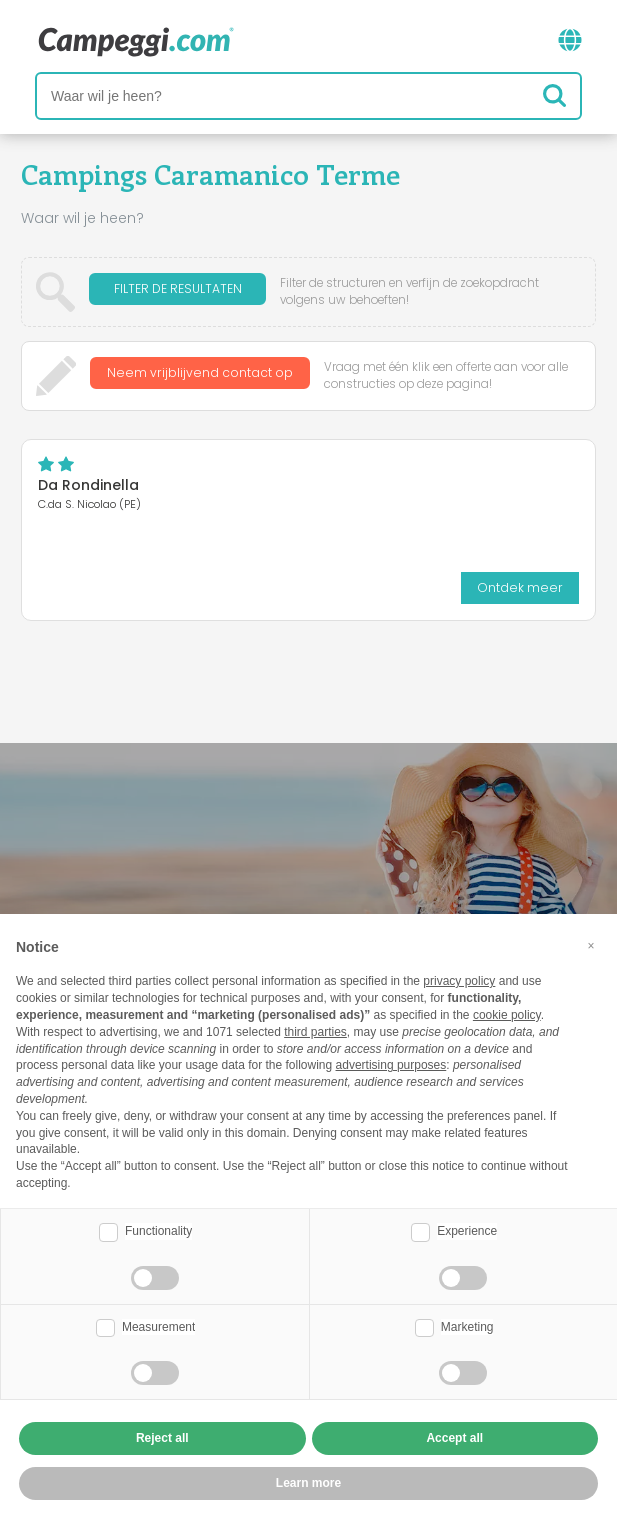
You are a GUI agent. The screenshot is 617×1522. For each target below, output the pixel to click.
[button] (591, 946)
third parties (315, 1032)
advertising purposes (391, 1065)
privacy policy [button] (459, 981)
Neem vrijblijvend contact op (200, 375)
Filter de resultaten (178, 291)
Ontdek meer (520, 587)
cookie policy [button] (507, 1015)
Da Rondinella (88, 485)
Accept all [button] (454, 1438)
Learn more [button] (308, 1483)
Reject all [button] (162, 1438)
